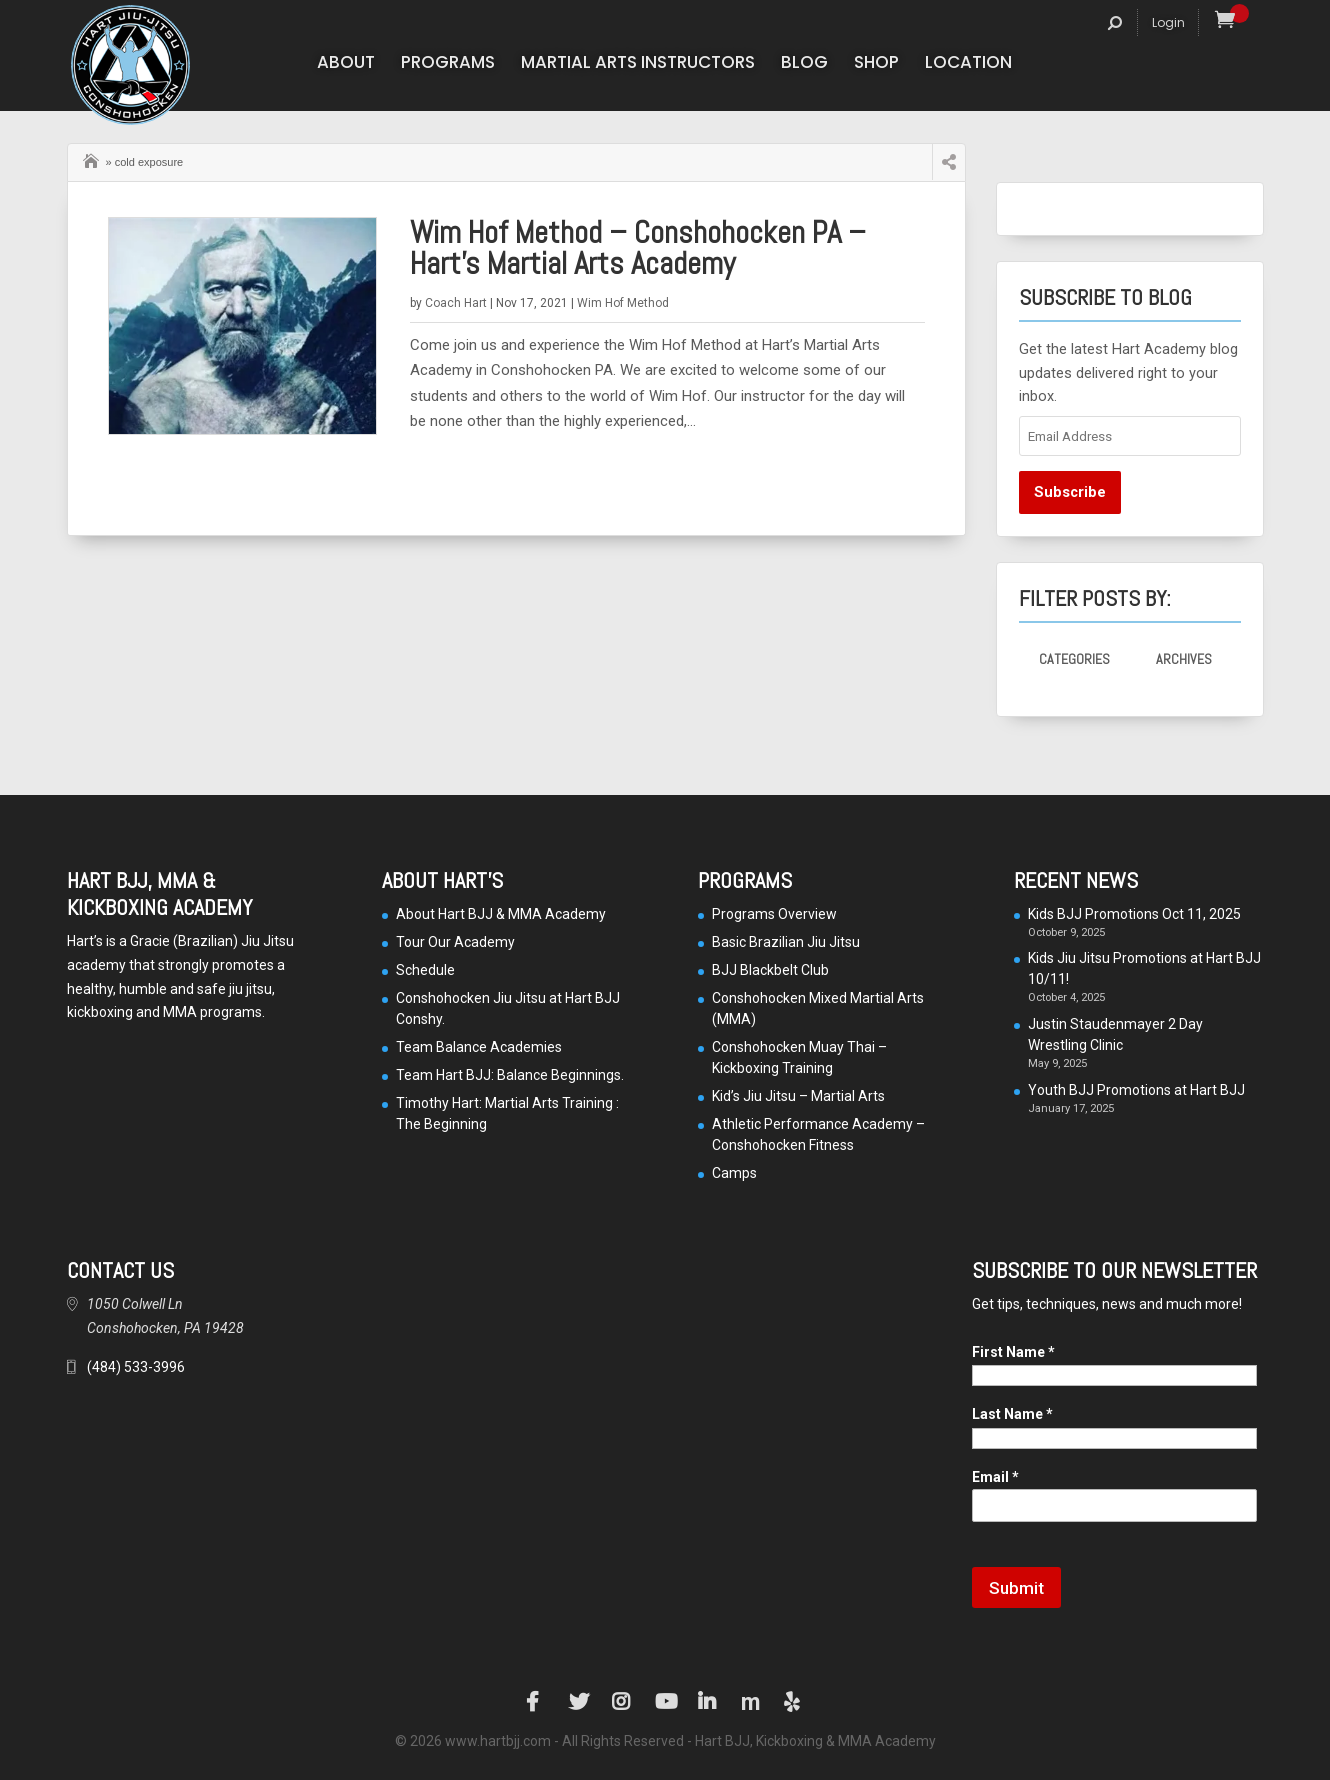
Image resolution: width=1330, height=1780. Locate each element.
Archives (1184, 659)
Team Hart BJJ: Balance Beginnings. (510, 1075)
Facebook (536, 1702)
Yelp (794, 1702)
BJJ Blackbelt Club (770, 970)
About (346, 64)
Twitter (579, 1702)
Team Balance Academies (479, 1047)
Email (995, 1477)
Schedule (425, 970)
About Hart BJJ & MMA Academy (501, 914)
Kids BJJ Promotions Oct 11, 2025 (1134, 914)
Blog (804, 64)
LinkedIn (708, 1702)
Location (968, 64)
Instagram (622, 1702)
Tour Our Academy (455, 942)
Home (93, 159)
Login (1168, 22)
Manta (751, 1702)
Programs (448, 64)
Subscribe (1070, 492)
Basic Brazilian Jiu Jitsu (786, 942)
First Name (1013, 1352)
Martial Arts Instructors (638, 64)
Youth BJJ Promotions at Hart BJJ (1136, 1090)
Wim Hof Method (623, 303)
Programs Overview (774, 914)
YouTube (665, 1702)
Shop (876, 64)
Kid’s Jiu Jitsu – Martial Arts (798, 1096)
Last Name (1012, 1414)
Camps (734, 1173)
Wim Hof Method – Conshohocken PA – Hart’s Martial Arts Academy (638, 248)
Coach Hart (456, 303)
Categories (1074, 659)
